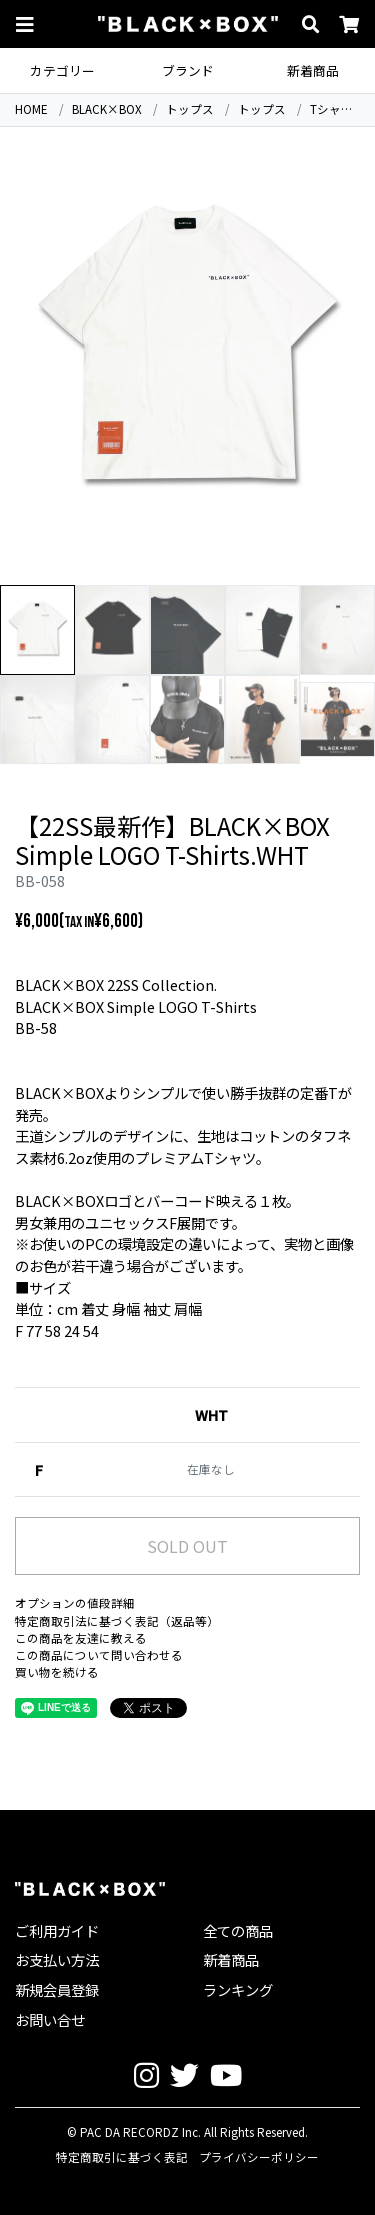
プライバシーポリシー (259, 2157)
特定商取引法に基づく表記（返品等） (117, 1621)
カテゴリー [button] (62, 70)
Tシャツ (331, 109)
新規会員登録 (57, 1989)
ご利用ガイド (57, 1930)
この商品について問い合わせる (99, 1655)
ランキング (238, 1989)
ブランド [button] (188, 70)
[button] (25, 24)
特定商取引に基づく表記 (122, 2157)
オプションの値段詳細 (75, 1603)
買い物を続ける (57, 1672)
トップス (190, 109)
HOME (31, 109)
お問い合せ (50, 2019)
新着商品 (313, 70)
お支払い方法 (57, 1959)
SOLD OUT (187, 1546)
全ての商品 (238, 1930)
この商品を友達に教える (81, 1638)
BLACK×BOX (107, 109)
